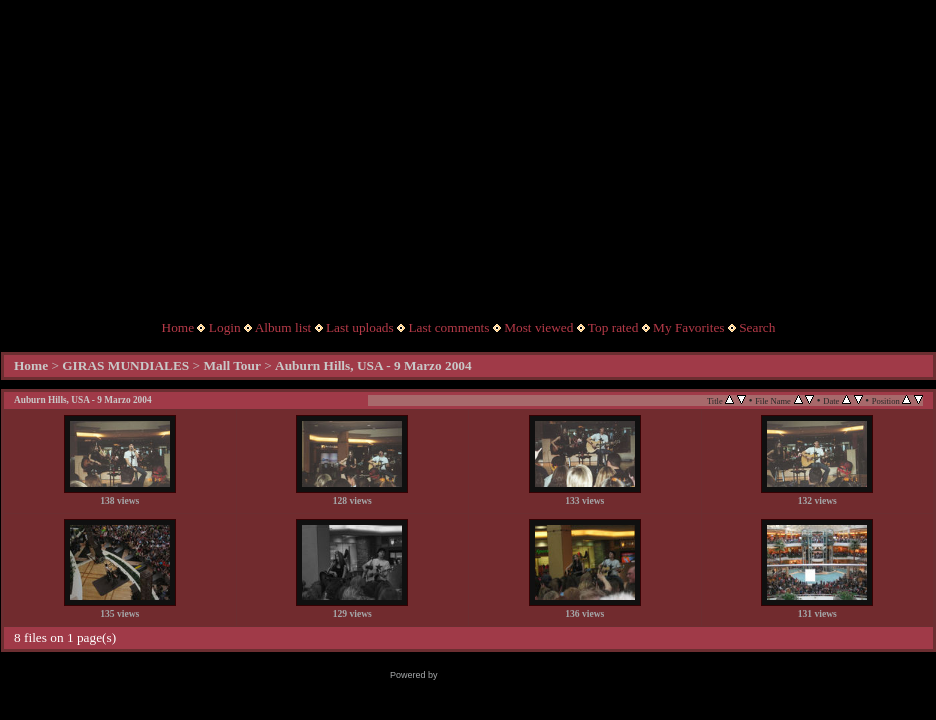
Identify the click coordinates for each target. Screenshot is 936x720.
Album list (283, 327)
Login (225, 327)
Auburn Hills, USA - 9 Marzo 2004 (373, 365)
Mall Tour (231, 365)
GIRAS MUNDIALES (125, 365)
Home (178, 327)
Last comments (448, 327)
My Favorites (688, 327)
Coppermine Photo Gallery (493, 675)
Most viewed (538, 327)
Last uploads (360, 327)
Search (757, 327)
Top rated (613, 327)
